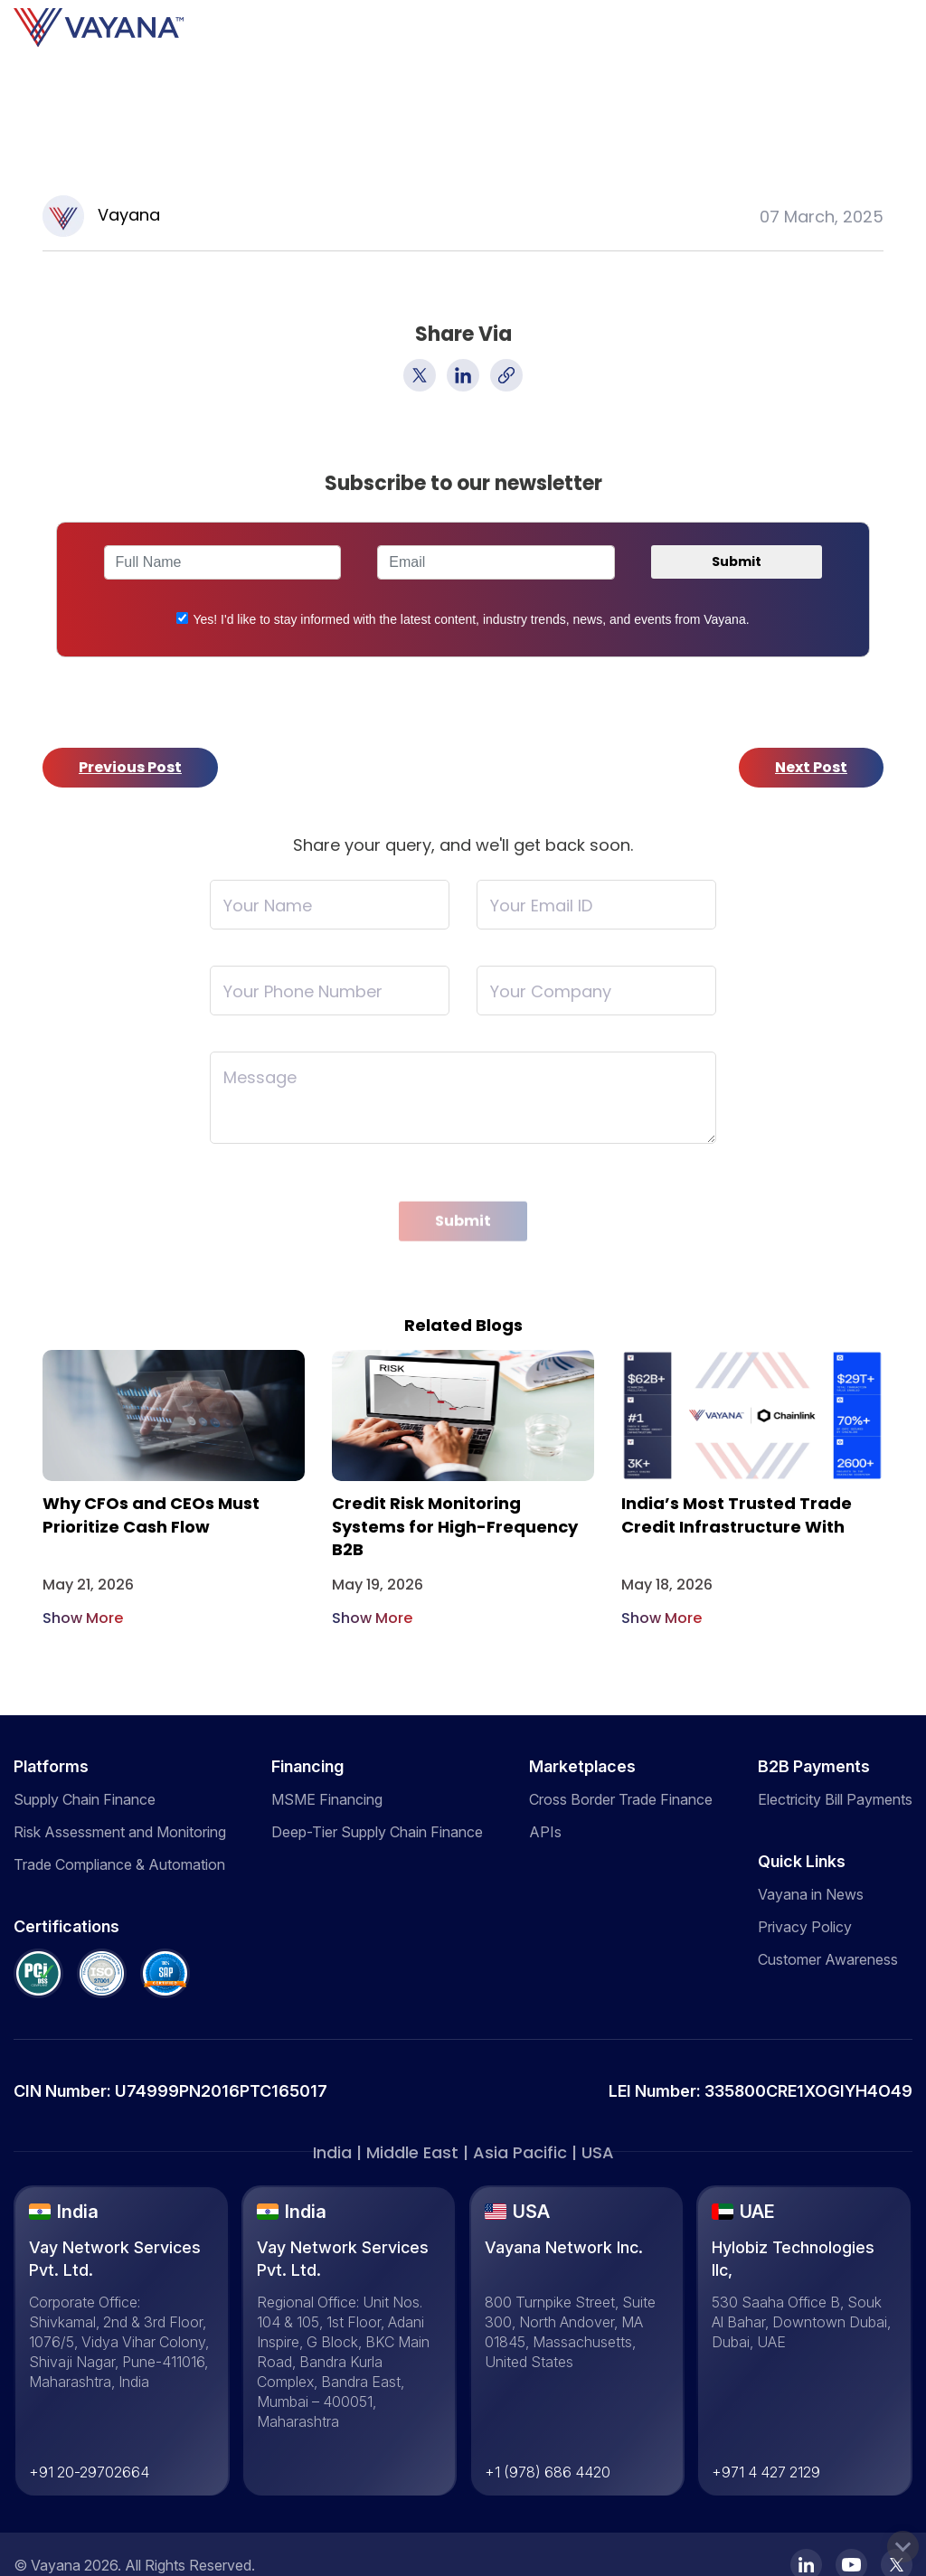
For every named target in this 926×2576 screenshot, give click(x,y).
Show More (83, 1618)
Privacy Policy (805, 1927)
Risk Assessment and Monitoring (120, 1832)
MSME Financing (327, 1799)
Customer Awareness (828, 1959)
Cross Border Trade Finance (621, 1799)
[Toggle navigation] (921, 28)
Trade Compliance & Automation (119, 1864)
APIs (545, 1832)
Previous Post (130, 767)
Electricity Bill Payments (835, 1799)
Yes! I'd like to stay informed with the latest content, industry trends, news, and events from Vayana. (471, 619)
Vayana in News (811, 1894)
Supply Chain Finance (85, 1799)
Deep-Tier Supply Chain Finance (377, 1832)
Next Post (811, 767)
